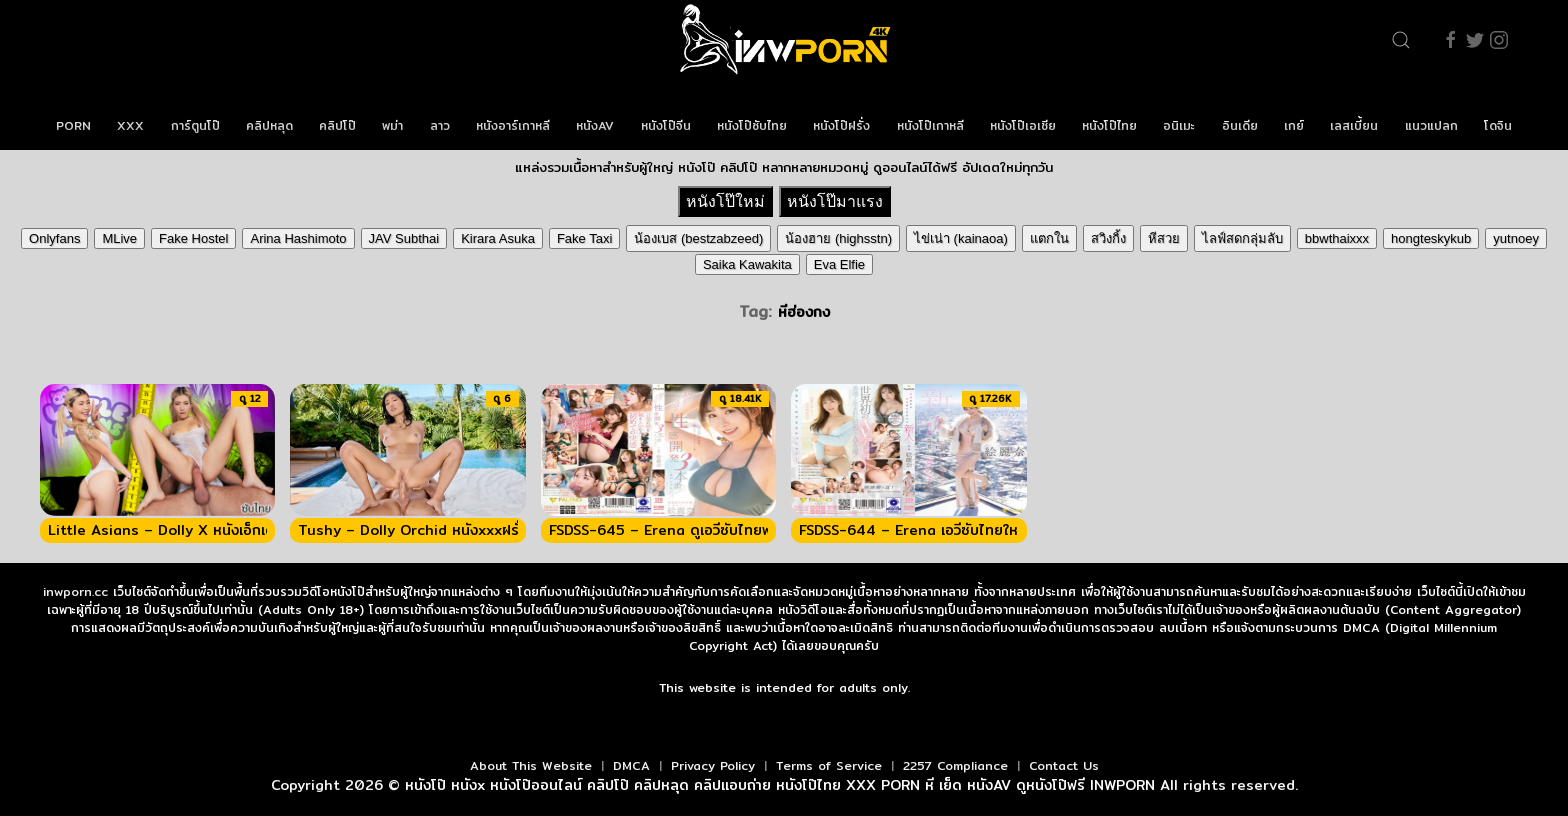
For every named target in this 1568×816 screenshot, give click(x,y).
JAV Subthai (404, 238)
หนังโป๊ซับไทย (752, 125)
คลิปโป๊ (337, 125)
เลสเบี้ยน (1354, 125)
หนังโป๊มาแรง (835, 201)
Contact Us (1064, 765)
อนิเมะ (1179, 125)
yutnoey (1516, 238)
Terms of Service (829, 765)
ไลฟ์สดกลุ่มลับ (1242, 238)
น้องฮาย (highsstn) (838, 238)
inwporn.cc (75, 591)
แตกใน (1049, 238)
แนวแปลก (1431, 125)
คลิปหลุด (269, 125)
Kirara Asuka (498, 238)
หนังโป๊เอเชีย (1023, 125)
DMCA (631, 765)
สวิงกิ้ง (1108, 238)
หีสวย (1164, 238)
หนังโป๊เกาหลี (930, 125)
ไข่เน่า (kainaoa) (961, 238)
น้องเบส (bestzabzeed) (698, 238)
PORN (73, 125)
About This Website (531, 765)
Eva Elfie (839, 264)
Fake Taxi (584, 238)
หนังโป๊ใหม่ (725, 201)
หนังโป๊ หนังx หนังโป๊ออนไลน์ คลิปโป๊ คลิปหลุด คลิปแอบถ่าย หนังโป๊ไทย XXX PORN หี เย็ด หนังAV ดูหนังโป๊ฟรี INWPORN (780, 785)
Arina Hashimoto (298, 238)
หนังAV (595, 125)
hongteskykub (1431, 238)
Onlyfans (54, 238)
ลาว (440, 125)
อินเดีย (1240, 125)
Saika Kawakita (747, 264)
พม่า (392, 125)
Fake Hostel (193, 238)
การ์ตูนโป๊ (195, 125)
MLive (119, 238)
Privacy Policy (713, 765)
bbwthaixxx (1337, 238)
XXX (130, 125)
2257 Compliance (955, 765)
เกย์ (1294, 125)
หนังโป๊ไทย (1109, 125)
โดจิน (1498, 125)
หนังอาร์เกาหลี (513, 125)
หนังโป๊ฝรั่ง (841, 125)
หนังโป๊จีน (666, 125)
